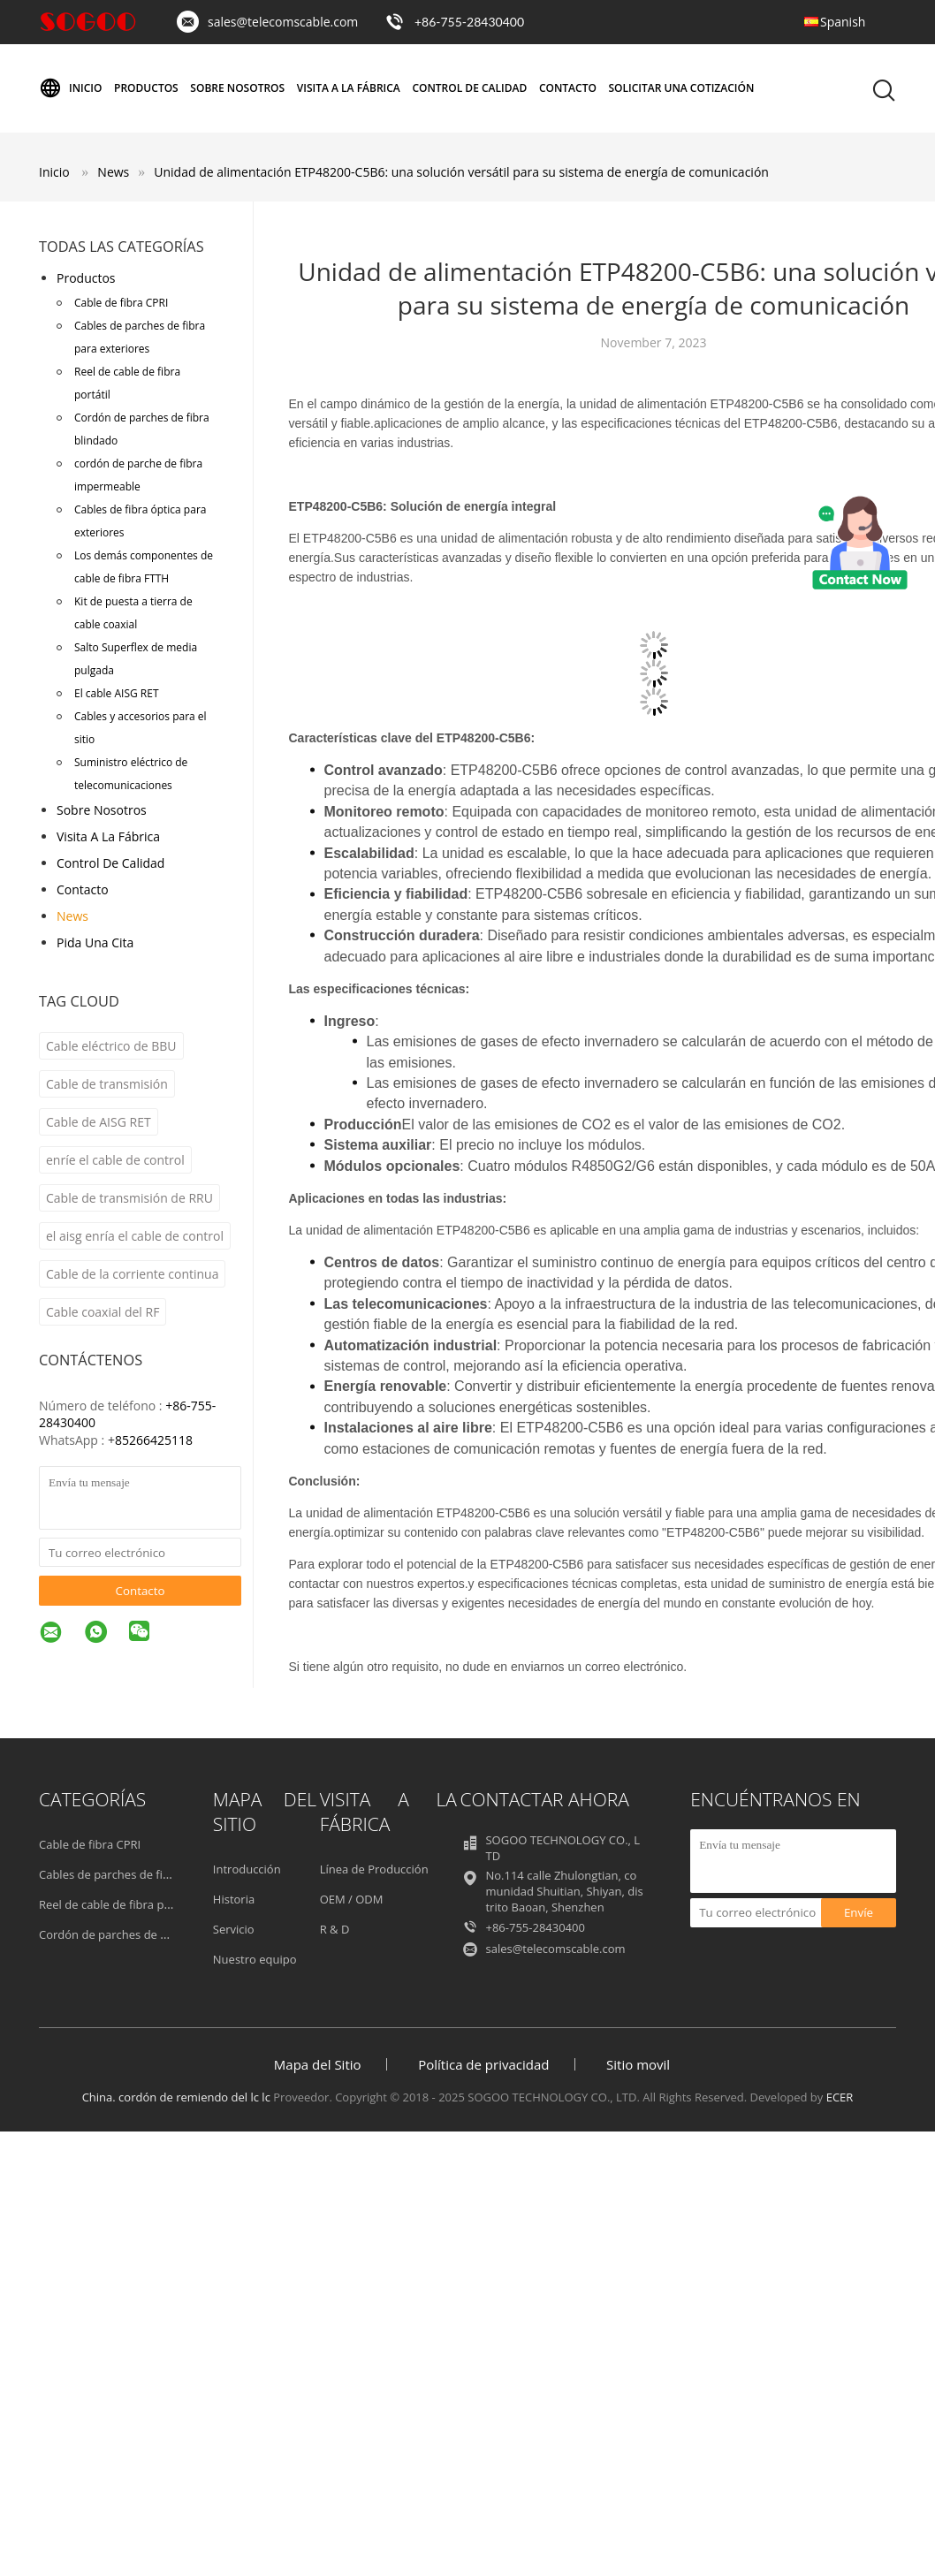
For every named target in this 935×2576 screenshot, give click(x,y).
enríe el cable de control (115, 1159)
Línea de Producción (374, 1869)
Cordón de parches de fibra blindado (141, 429)
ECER (840, 2097)
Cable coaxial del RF (102, 1311)
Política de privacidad (483, 2064)
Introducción (247, 1869)
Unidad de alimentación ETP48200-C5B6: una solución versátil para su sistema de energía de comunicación (461, 171)
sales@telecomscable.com (283, 21)
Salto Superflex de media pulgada (135, 659)
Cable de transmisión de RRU (129, 1197)
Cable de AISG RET (98, 1121)
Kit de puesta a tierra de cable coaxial (133, 613)
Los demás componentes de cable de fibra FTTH (143, 567)
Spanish (842, 21)
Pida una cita (95, 942)
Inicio (70, 88)
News (72, 916)
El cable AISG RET (116, 693)
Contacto (568, 87)
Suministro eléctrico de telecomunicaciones (130, 774)
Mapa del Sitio (317, 2064)
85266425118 (154, 1440)
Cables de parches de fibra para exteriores (139, 337)
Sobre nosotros (237, 87)
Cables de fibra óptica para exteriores (140, 521)
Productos (146, 87)
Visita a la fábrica (348, 87)
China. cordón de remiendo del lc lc (176, 2097)
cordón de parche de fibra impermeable (138, 475)
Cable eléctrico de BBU (111, 1045)
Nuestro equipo (255, 1959)
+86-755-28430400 (469, 21)
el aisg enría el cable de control (135, 1235)
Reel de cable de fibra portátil (127, 383)
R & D (335, 1929)
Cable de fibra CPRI (121, 302)
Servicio (234, 1929)
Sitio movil (638, 2064)
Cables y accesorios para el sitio (140, 728)
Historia (234, 1899)
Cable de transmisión (107, 1083)
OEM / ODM (352, 1899)
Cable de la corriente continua (132, 1273)
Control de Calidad (469, 87)
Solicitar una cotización (682, 87)
